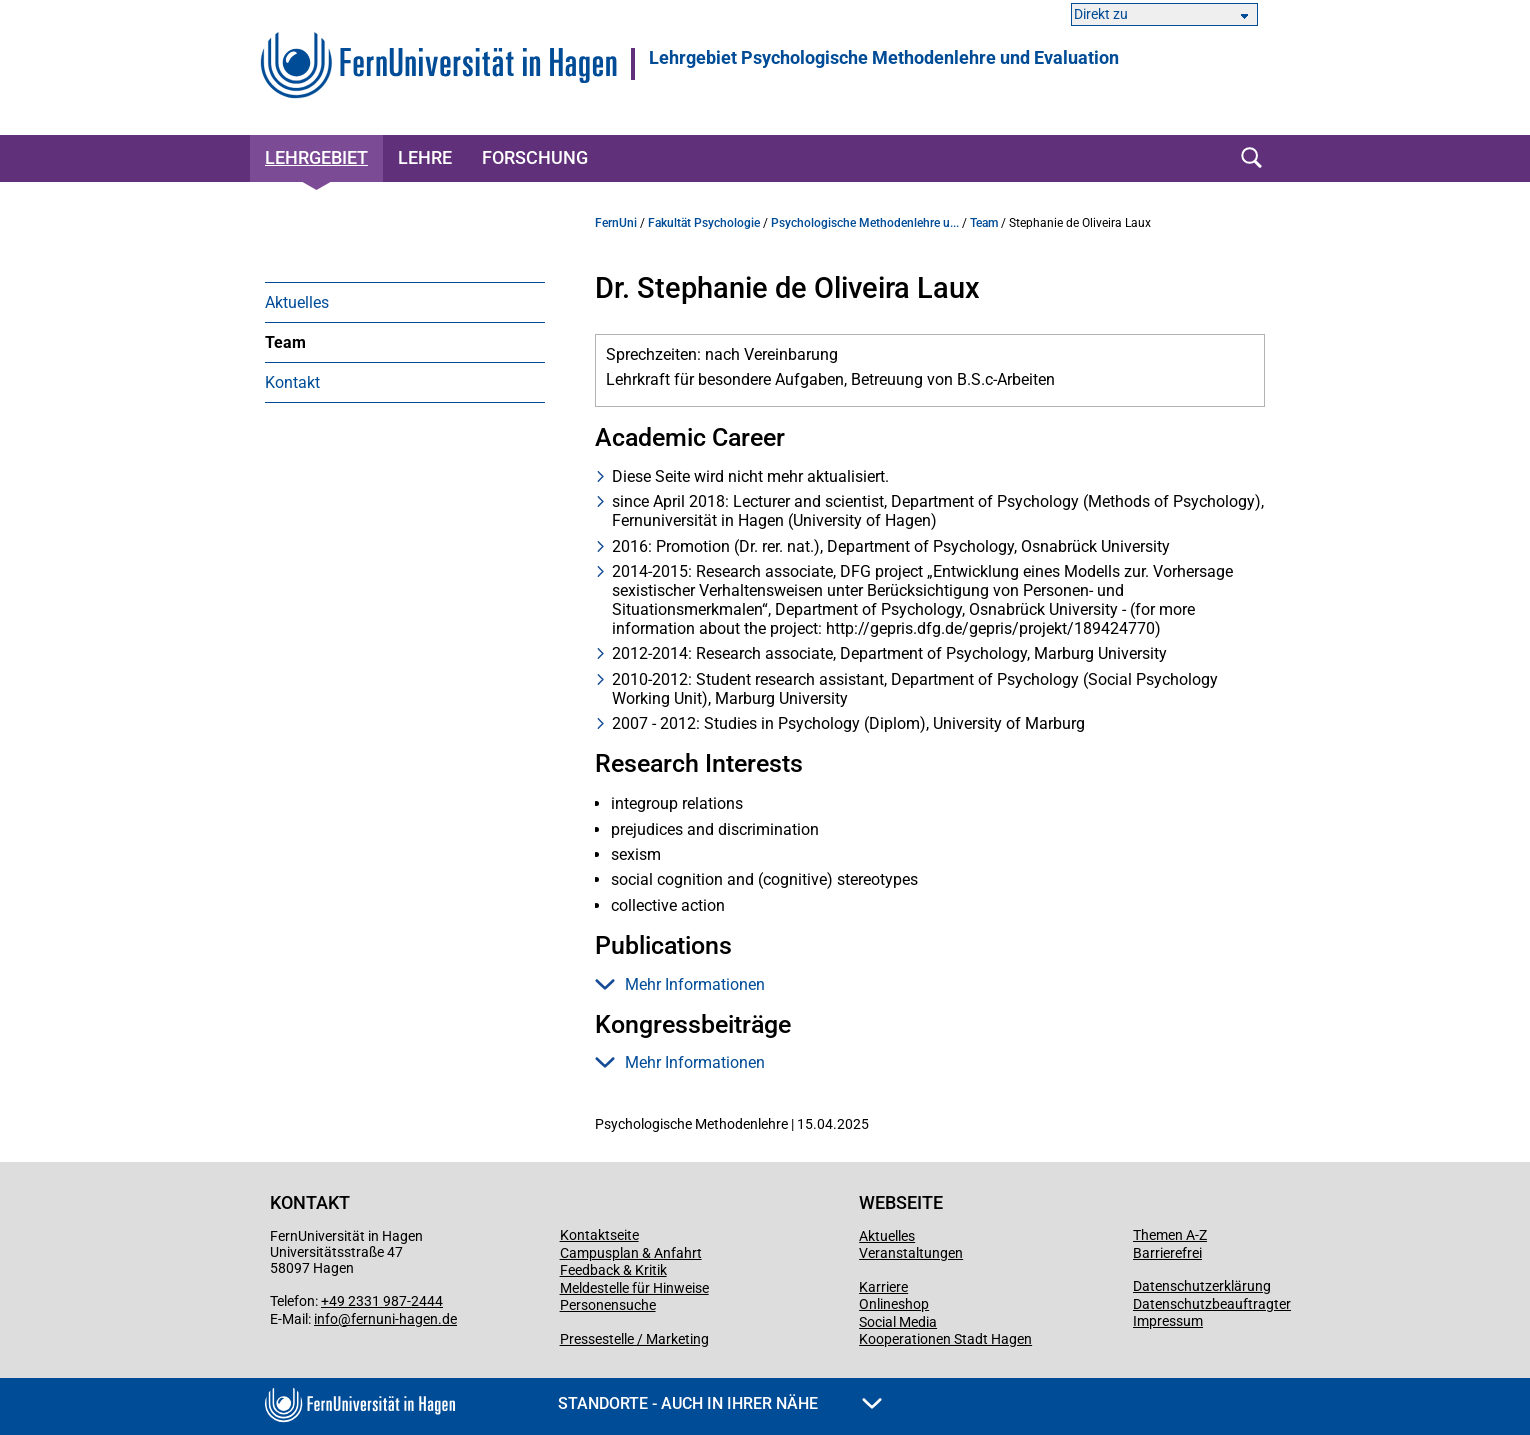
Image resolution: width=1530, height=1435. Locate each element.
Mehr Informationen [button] (680, 984)
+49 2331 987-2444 (382, 1301)
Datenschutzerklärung (1202, 1286)
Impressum (1168, 1321)
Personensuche (608, 1305)
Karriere (883, 1287)
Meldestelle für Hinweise (634, 1288)
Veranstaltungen (911, 1253)
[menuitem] (405, 302)
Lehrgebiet (316, 157)
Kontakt (292, 382)
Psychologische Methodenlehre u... (865, 223)
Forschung (535, 157)
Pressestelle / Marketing (634, 1339)
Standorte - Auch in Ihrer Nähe (720, 1403)
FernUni (616, 223)
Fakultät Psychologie (704, 223)
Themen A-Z (1170, 1235)
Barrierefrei (1167, 1253)
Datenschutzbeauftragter (1212, 1304)
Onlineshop (894, 1304)
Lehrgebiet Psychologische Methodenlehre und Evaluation (884, 58)
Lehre (425, 157)
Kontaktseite (599, 1235)
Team (285, 342)
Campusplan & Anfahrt (631, 1253)
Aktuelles (297, 302)
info (326, 1319)
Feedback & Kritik (613, 1270)
